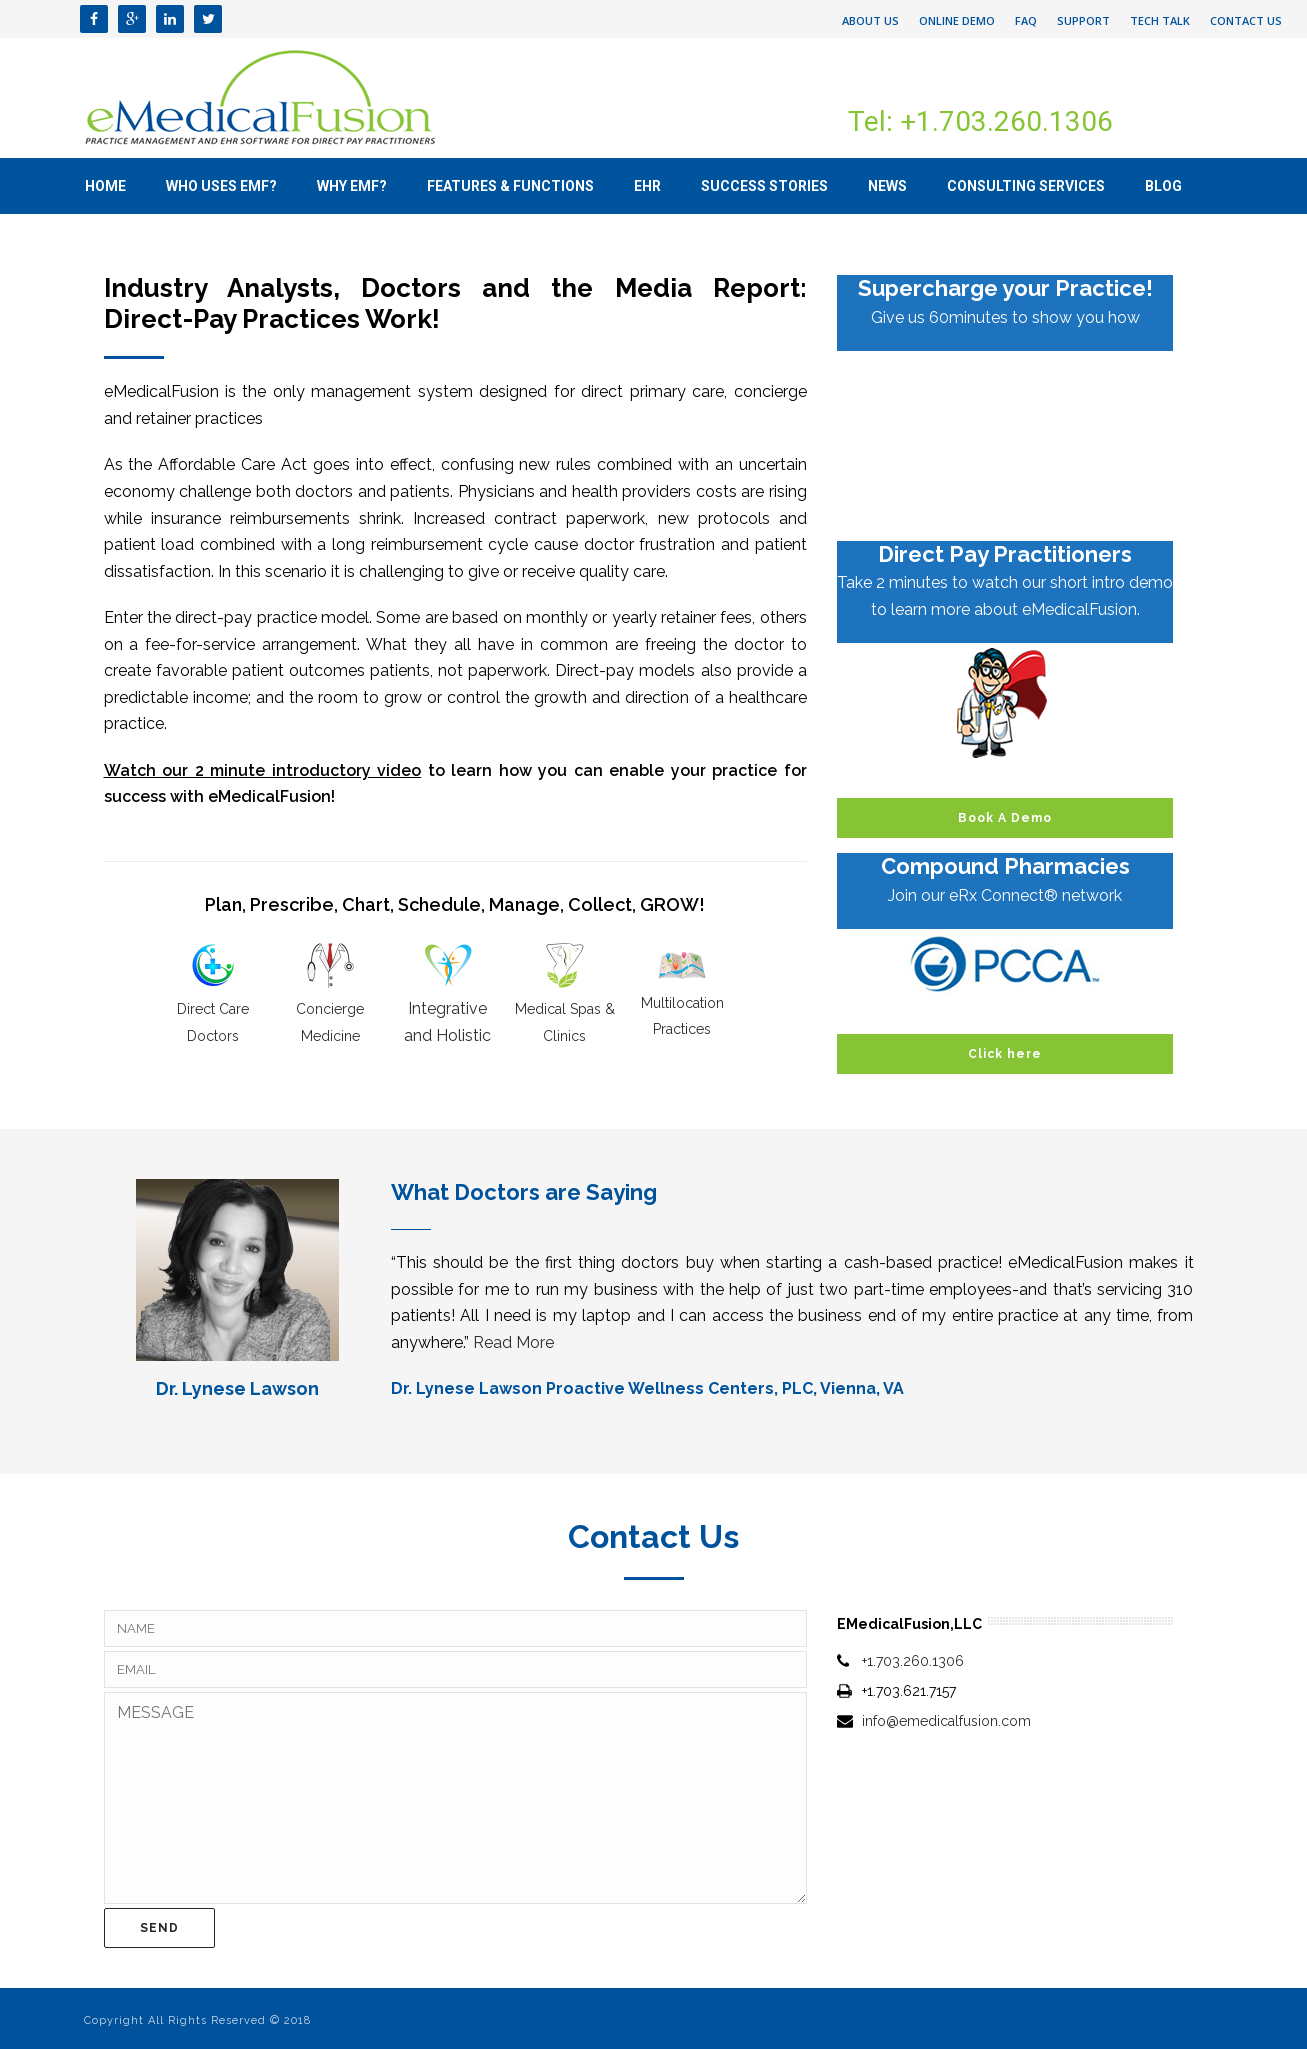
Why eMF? (352, 186)
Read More (513, 1342)
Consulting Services (1026, 186)
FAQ (1026, 20)
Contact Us (1246, 20)
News (887, 186)
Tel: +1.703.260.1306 (980, 121)
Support (1083, 20)
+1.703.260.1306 (913, 1661)
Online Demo (957, 20)
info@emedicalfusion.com (946, 1721)
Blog (1163, 186)
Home (105, 186)
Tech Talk (1160, 20)
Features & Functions (510, 186)
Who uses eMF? (221, 186)
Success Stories (764, 186)
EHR (647, 186)
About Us (870, 20)
